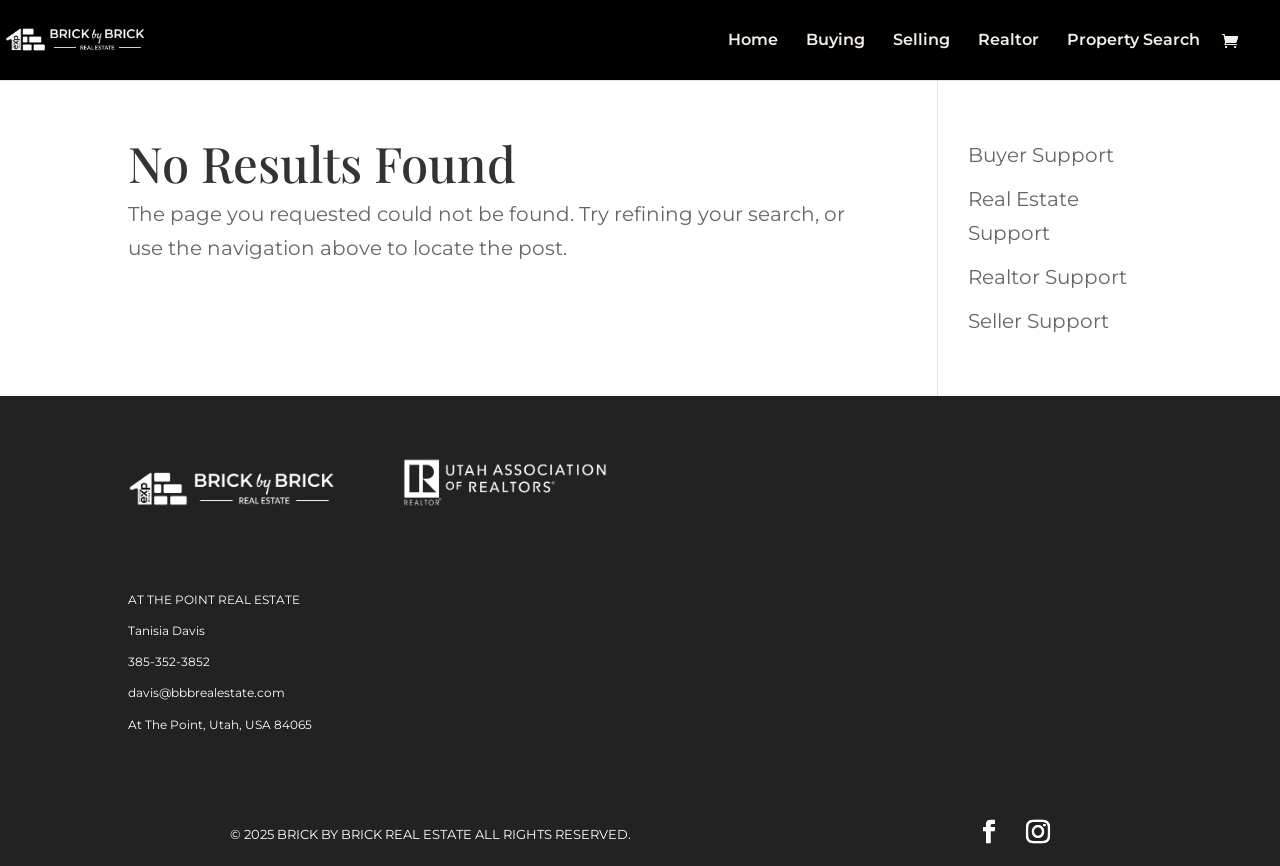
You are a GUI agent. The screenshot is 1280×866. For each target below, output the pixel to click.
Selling (921, 41)
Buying (835, 41)
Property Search (1133, 41)
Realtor (1008, 41)
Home (753, 41)
